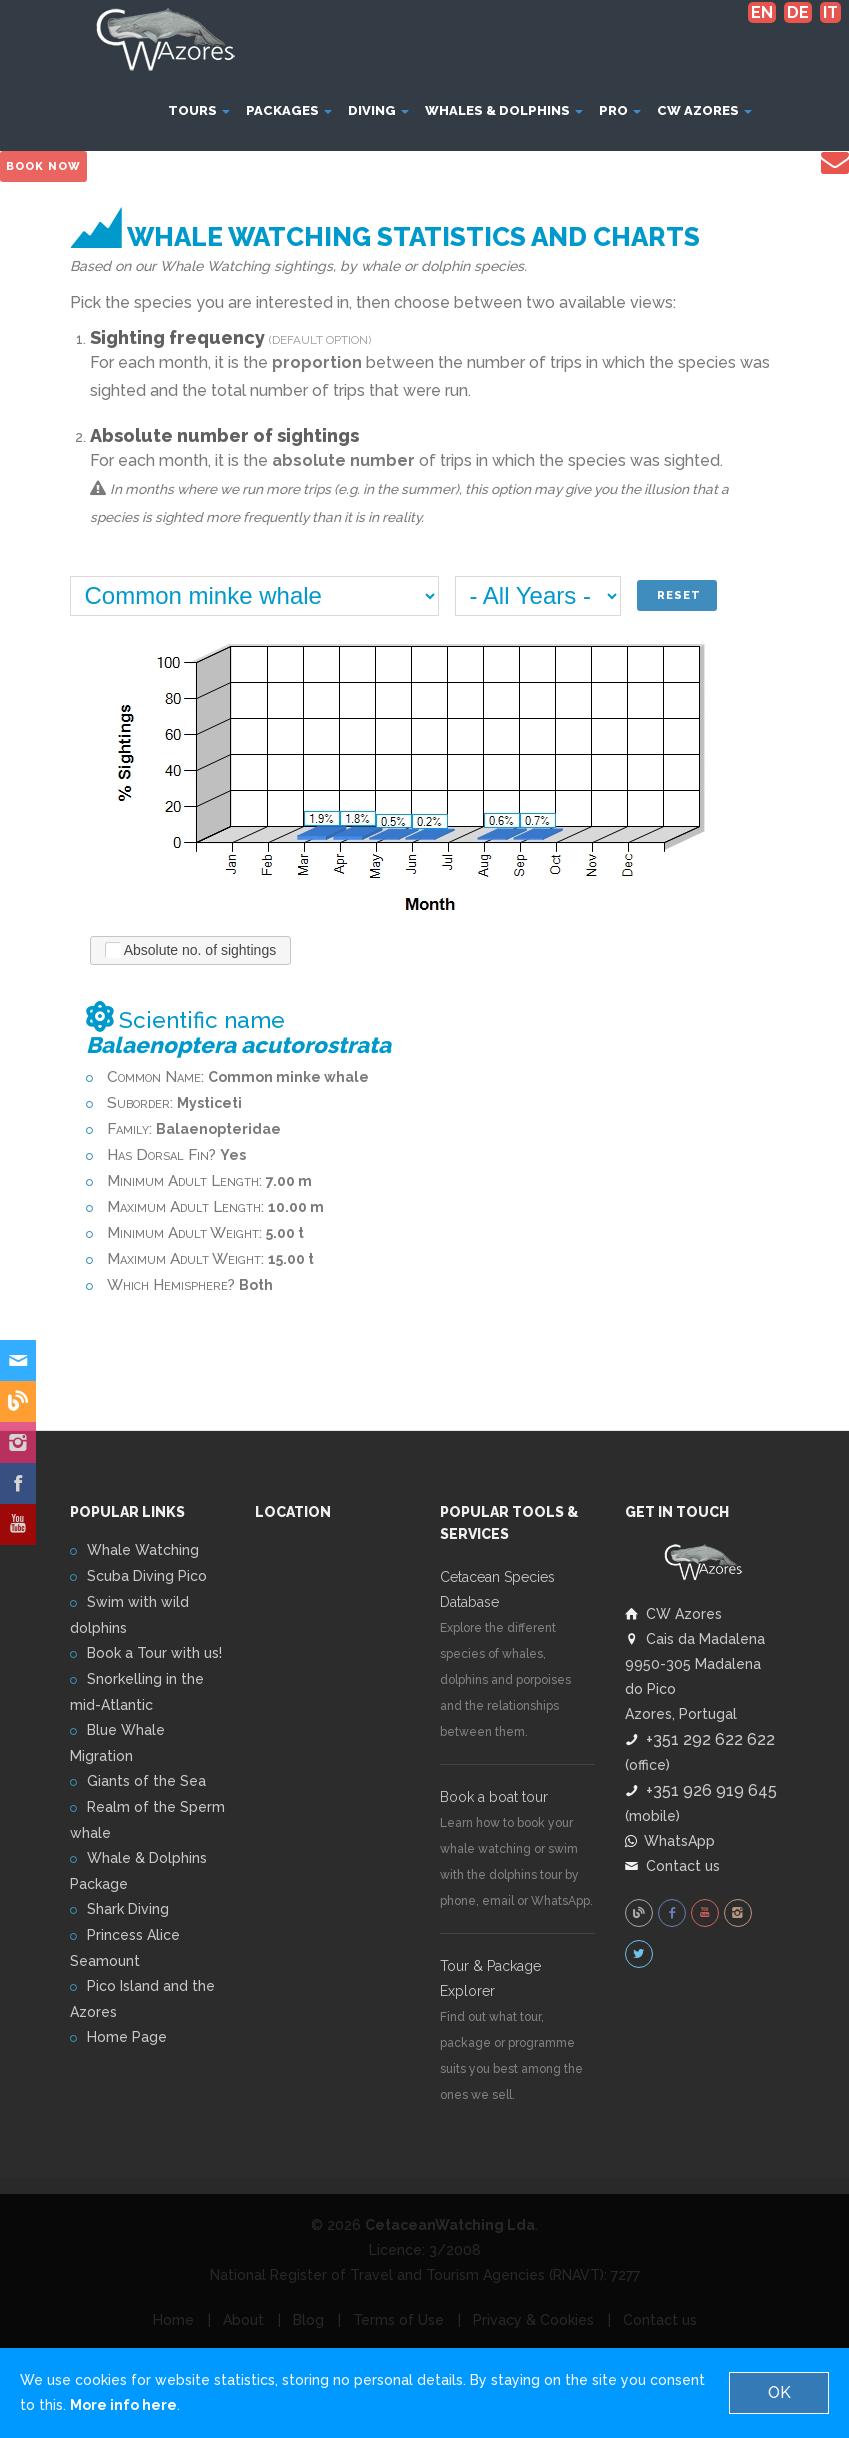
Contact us (672, 1865)
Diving (378, 110)
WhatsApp (670, 1840)
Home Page (127, 2037)
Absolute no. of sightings (191, 949)
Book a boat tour (494, 1797)
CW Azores (704, 110)
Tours (199, 110)
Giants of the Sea (146, 1781)
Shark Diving (128, 1909)
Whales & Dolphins (504, 110)
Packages (289, 110)
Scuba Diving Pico (147, 1576)
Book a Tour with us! (154, 1653)
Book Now (43, 166)
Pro (620, 110)
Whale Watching (143, 1550)
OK (779, 2392)
